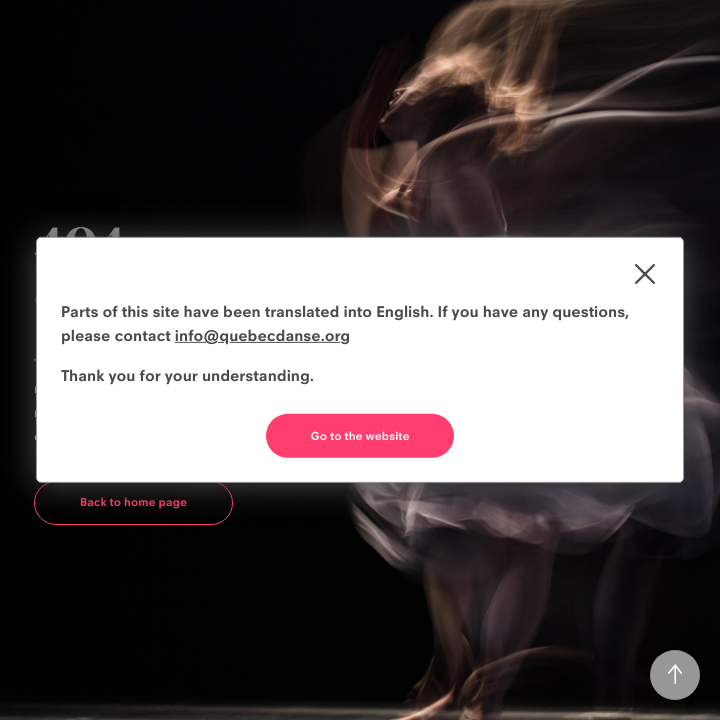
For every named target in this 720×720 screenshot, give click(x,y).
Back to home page (133, 502)
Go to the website (360, 436)
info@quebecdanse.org (262, 335)
